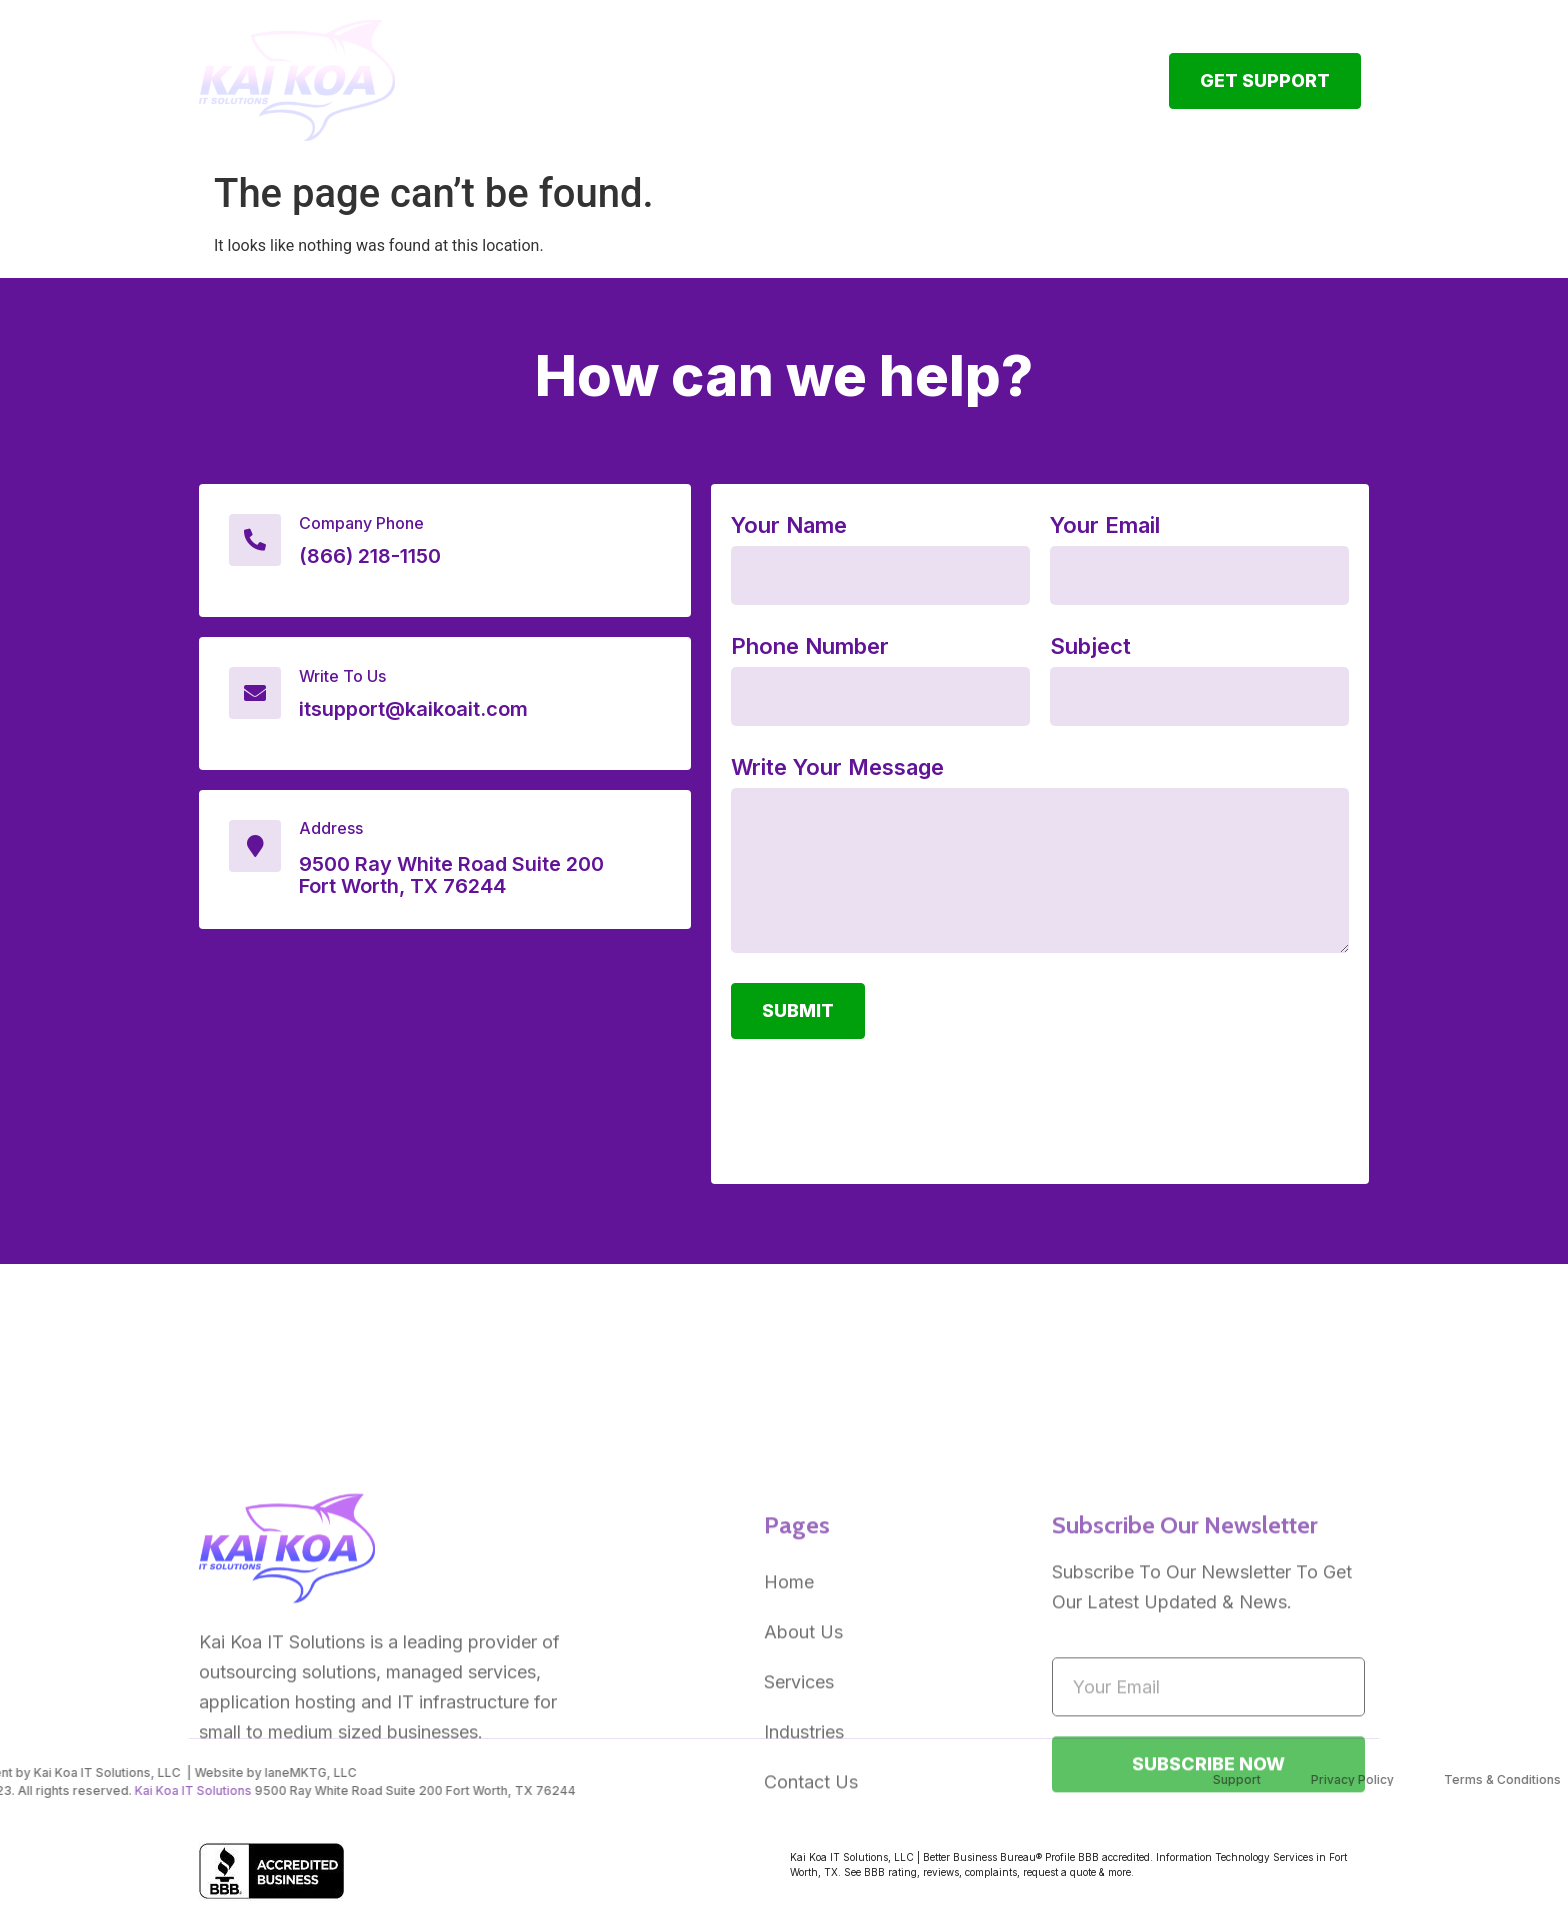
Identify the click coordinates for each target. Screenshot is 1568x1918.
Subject (1090, 647)
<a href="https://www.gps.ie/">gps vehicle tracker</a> (445, 1066)
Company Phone (361, 523)
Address (331, 828)
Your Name (789, 526)
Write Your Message (837, 768)
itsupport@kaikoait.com (413, 709)
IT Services (814, 71)
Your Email (1105, 526)
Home (590, 71)
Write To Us (342, 676)
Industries (953, 71)
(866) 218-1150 (370, 556)
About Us (687, 71)
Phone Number (810, 647)
